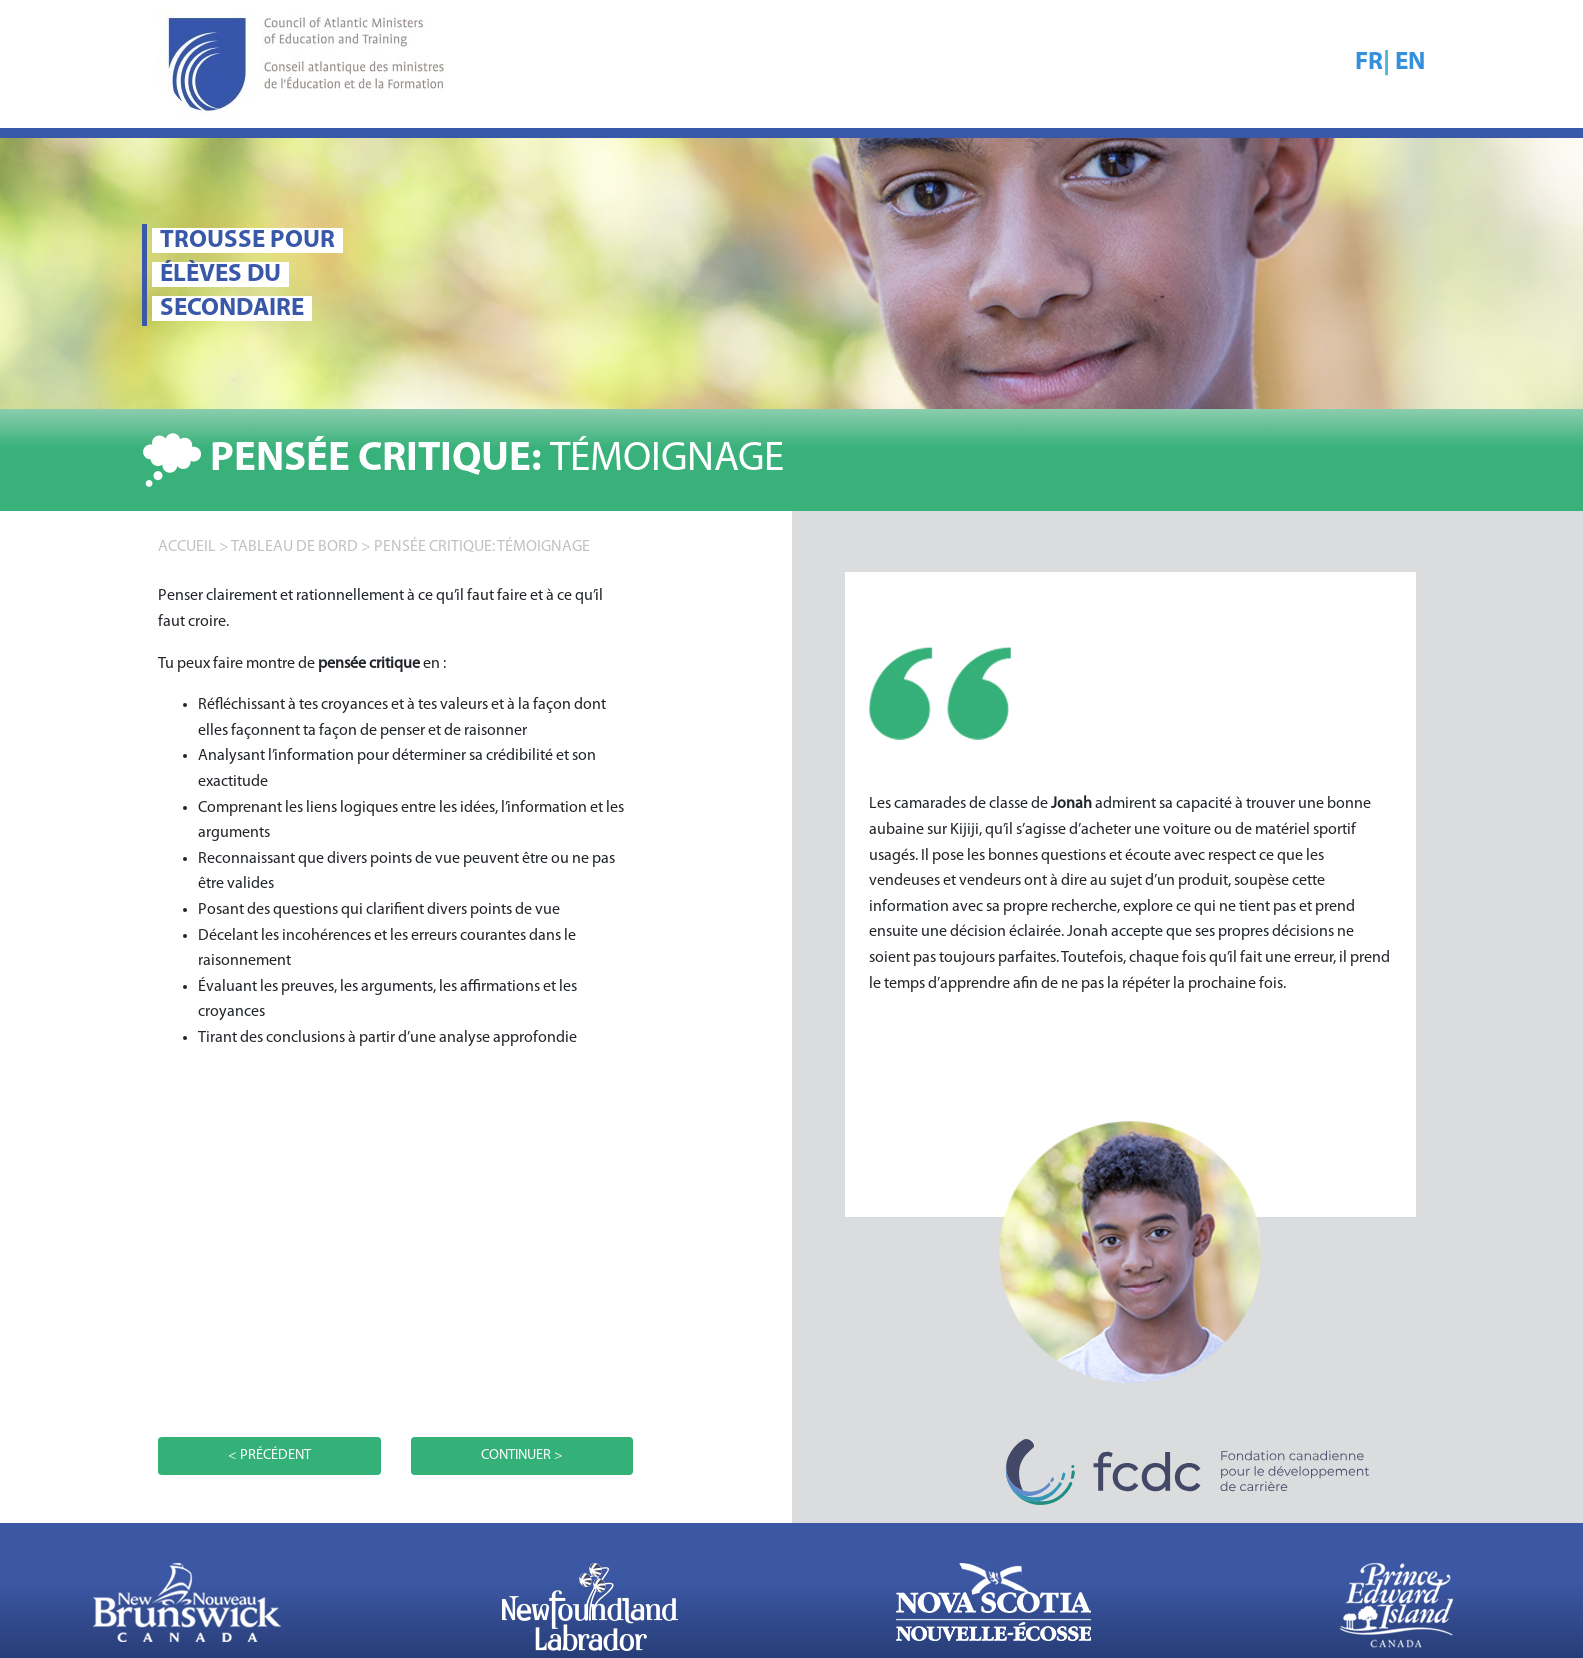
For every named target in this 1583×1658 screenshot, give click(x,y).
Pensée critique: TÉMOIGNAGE (482, 547)
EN (1410, 62)
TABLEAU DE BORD (294, 547)
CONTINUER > (522, 1455)
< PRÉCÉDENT (269, 1455)
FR (1369, 62)
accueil (187, 547)
